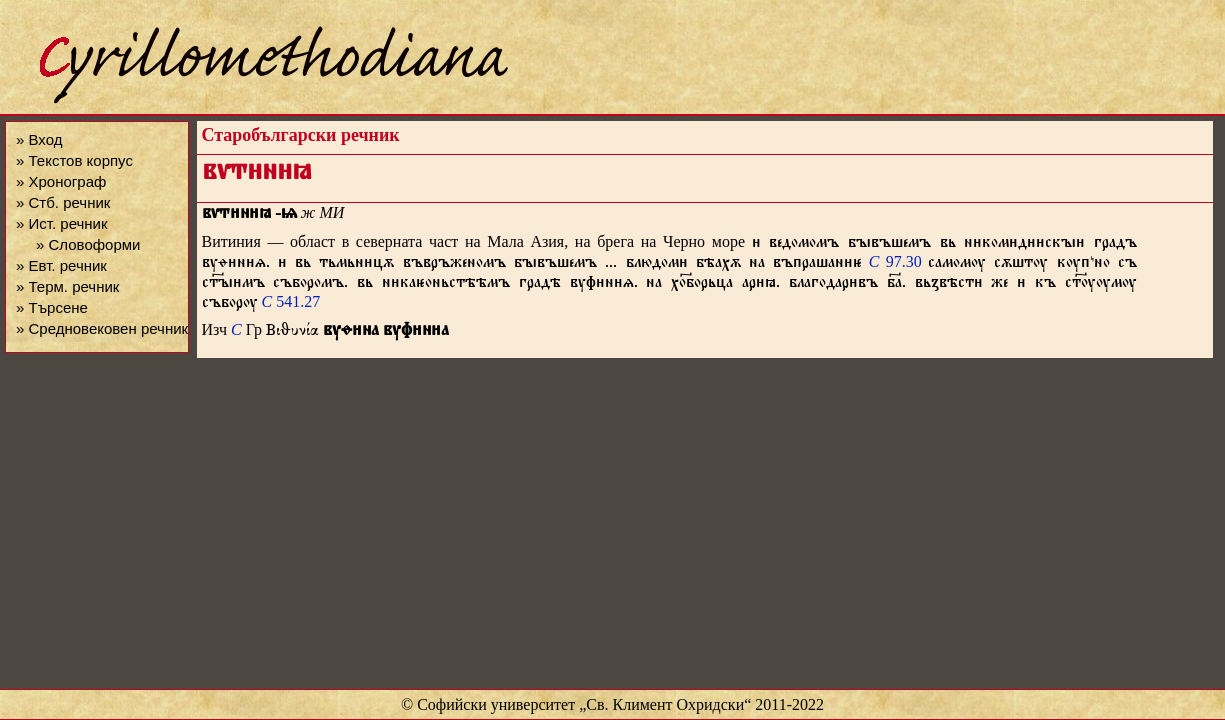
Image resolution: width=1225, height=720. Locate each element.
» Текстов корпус (74, 160)
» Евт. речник (61, 265)
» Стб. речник (63, 202)
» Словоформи (88, 244)
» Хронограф (61, 181)
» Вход (39, 139)
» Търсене (52, 307)
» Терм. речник (67, 286)
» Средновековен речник (102, 328)
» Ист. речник (62, 223)
